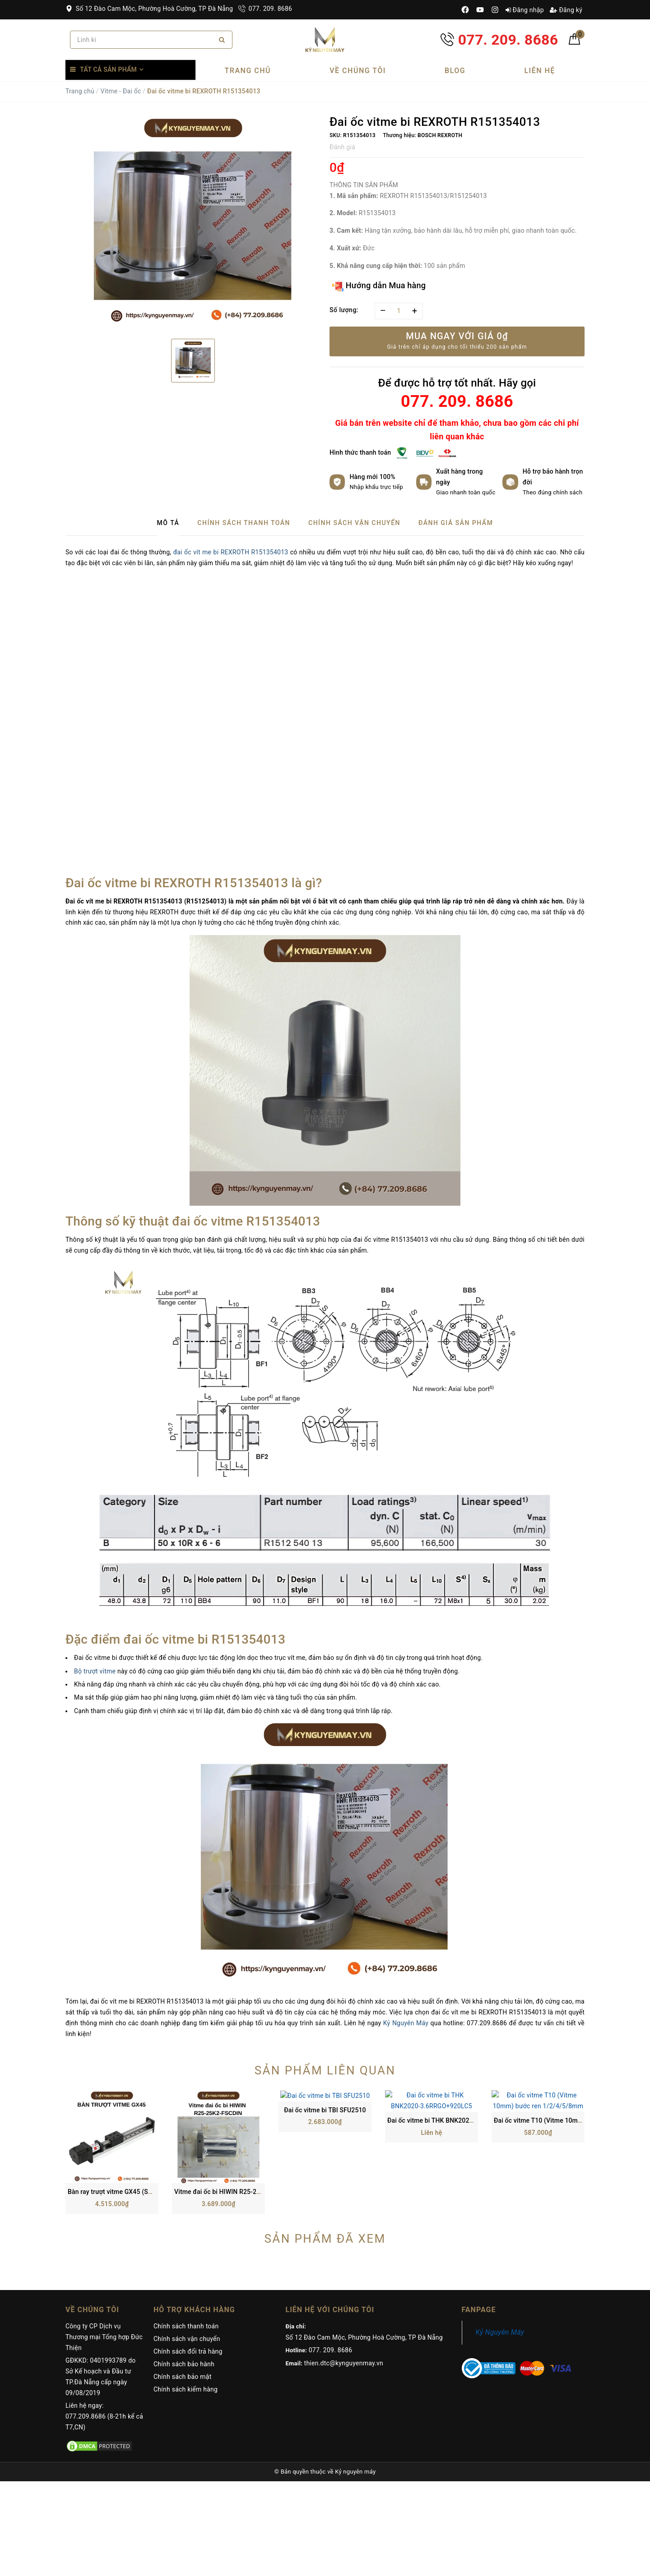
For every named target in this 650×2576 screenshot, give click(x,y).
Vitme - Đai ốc (120, 91)
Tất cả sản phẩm (108, 69)
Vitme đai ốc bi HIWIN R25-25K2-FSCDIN (233, 2109)
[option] (192, 223)
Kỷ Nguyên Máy (405, 2023)
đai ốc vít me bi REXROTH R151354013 (230, 552)
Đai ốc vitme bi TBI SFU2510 (325, 2109)
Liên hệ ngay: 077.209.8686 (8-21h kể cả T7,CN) (104, 2334)
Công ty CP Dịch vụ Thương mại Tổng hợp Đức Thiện (104, 2254)
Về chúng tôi (358, 70)
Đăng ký (566, 10)
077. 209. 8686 (265, 8)
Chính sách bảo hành (183, 2282)
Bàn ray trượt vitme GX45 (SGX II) (116, 2109)
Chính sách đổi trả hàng (188, 2269)
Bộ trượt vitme (95, 1671)
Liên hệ (539, 70)
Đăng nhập (525, 10)
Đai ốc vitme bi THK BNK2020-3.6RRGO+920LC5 (457, 2109)
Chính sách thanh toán (185, 2244)
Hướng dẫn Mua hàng (379, 285)
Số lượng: (344, 309)
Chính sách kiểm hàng (185, 2307)
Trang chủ (248, 70)
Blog (455, 70)
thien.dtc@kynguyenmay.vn (344, 2281)
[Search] (222, 40)
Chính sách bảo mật (182, 2294)
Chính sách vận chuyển (186, 2256)
